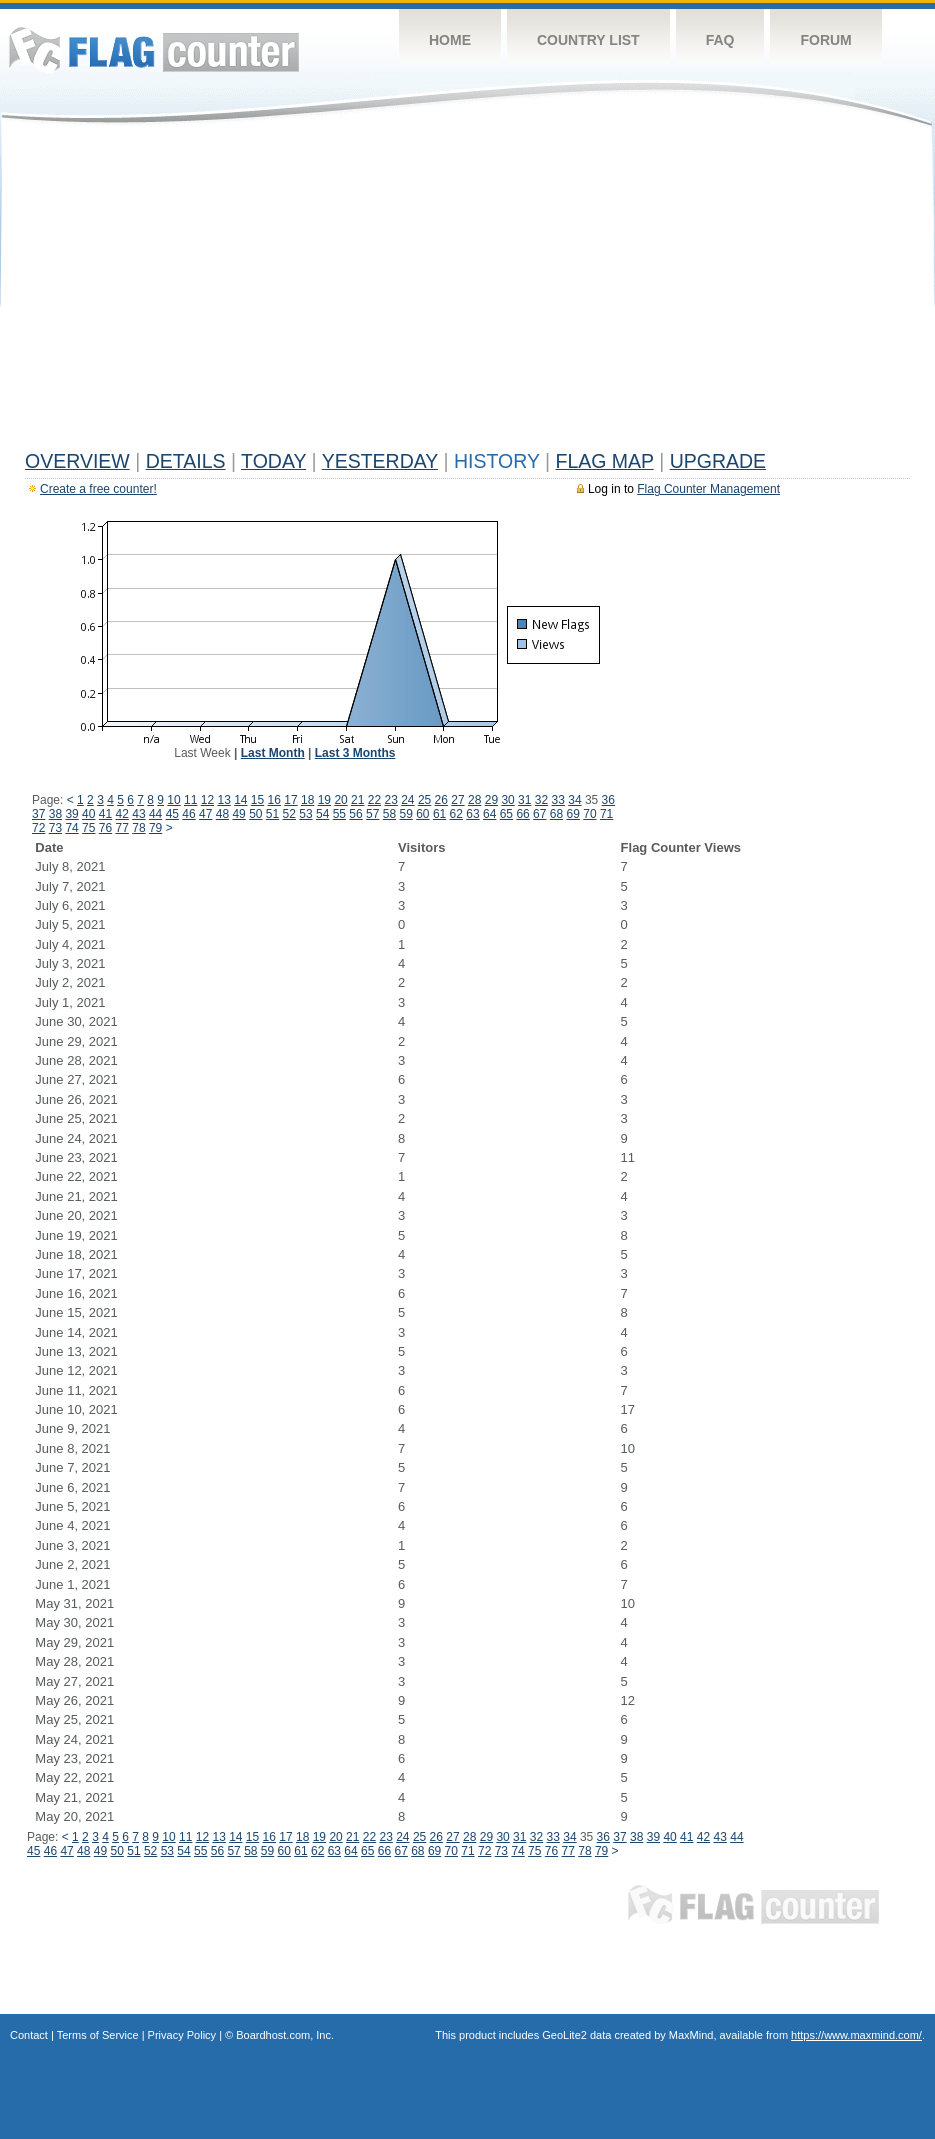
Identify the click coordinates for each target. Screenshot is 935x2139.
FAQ (720, 40)
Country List (588, 40)
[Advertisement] (467, 292)
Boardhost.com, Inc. (285, 2035)
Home (450, 40)
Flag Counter (154, 49)
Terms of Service (98, 2035)
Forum (825, 40)
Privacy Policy (182, 2035)
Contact (29, 2035)
